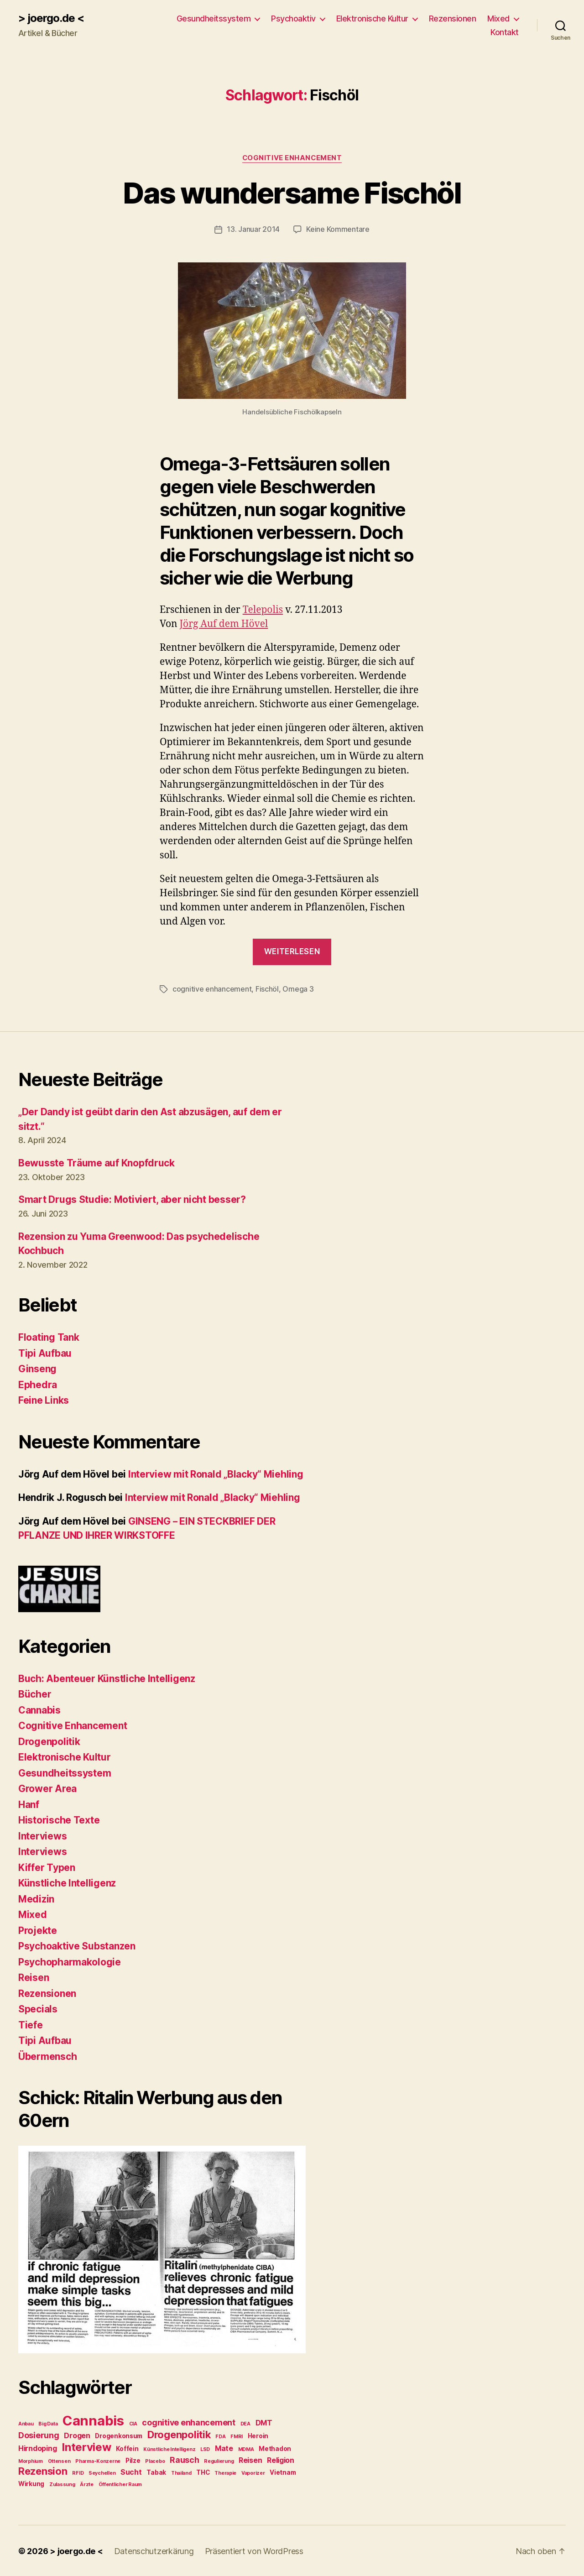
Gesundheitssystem (214, 18)
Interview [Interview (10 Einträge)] (86, 2446)
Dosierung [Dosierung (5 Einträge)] (38, 2434)
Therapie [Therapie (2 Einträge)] (225, 2472)
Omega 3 (297, 988)
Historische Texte (58, 1819)
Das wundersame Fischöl (292, 192)
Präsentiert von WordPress (254, 2550)
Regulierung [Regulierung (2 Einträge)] (219, 2460)
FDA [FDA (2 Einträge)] (220, 2436)
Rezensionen (452, 18)
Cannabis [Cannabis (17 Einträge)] (93, 2420)
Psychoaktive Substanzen (77, 1945)
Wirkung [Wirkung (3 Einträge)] (31, 2483)
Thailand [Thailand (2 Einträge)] (181, 2472)
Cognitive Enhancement (292, 158)
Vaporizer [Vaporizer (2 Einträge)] (253, 2472)
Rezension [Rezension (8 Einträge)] (43, 2470)
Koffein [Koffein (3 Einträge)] (127, 2447)
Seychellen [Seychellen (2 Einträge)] (102, 2472)
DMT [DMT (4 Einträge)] (264, 2422)
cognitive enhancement (211, 988)
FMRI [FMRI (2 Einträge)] (236, 2436)
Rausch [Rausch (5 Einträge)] (184, 2459)
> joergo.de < (51, 18)
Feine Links (43, 1399)
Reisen (33, 1976)
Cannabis (39, 1709)
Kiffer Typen (46, 1866)
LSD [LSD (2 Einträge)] (205, 2448)
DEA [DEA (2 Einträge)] (245, 2423)
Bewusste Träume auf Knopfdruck (96, 1162)
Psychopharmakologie (69, 1961)
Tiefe (30, 2024)
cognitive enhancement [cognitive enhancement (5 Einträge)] (188, 2421)
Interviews (42, 1835)
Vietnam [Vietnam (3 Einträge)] (283, 2471)
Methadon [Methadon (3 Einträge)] (275, 2447)
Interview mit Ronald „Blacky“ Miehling (215, 1473)
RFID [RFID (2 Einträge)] (77, 2472)
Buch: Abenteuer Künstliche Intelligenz (106, 1677)
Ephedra (37, 1384)
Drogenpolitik (49, 1740)
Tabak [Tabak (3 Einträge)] (156, 2471)
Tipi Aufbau (45, 1352)
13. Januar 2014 (253, 229)
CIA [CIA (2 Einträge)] (133, 2423)
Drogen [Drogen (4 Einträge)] (77, 2434)
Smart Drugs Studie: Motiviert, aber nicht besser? (132, 1198)
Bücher (34, 1693)
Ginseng (37, 1368)
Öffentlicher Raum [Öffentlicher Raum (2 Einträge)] (120, 2484)
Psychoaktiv (293, 18)
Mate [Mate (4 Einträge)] (224, 2447)
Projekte (37, 1929)
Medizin (36, 1898)
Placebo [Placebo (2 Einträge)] (155, 2460)
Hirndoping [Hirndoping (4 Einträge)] (37, 2447)
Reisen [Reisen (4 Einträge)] (250, 2459)
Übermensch (47, 2055)
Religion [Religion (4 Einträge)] (280, 2459)
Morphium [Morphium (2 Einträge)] (30, 2460)
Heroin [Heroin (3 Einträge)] (258, 2435)
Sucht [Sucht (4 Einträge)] (131, 2471)
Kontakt (504, 32)
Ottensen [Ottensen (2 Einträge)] (59, 2460)
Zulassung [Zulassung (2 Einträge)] (62, 2484)
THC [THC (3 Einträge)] (202, 2471)
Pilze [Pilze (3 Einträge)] (133, 2459)
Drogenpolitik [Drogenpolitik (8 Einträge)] (179, 2434)
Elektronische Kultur (372, 18)
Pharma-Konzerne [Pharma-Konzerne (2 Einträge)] (97, 2460)
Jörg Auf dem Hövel (224, 623)
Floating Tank (48, 1336)
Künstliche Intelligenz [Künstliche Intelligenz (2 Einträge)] (169, 2448)
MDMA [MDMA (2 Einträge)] (246, 2448)
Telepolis (263, 609)
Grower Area (47, 1787)
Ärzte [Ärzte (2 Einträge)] (87, 2484)
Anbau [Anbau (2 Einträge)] (26, 2423)
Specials (37, 2008)
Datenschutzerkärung (154, 2550)
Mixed (498, 18)
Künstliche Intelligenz (67, 1882)
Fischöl (267, 988)
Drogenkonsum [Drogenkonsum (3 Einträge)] (118, 2435)
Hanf (28, 1803)
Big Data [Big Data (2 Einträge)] (47, 2423)
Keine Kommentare (338, 229)
